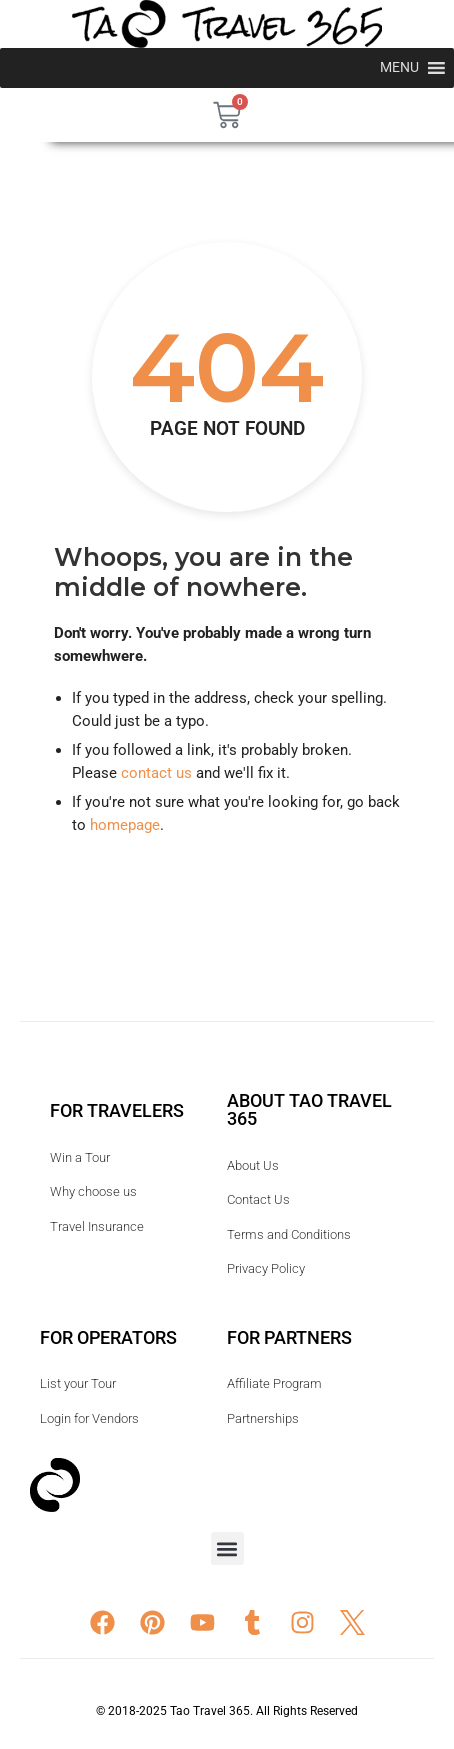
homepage (125, 825)
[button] (227, 1548)
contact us (156, 773)
